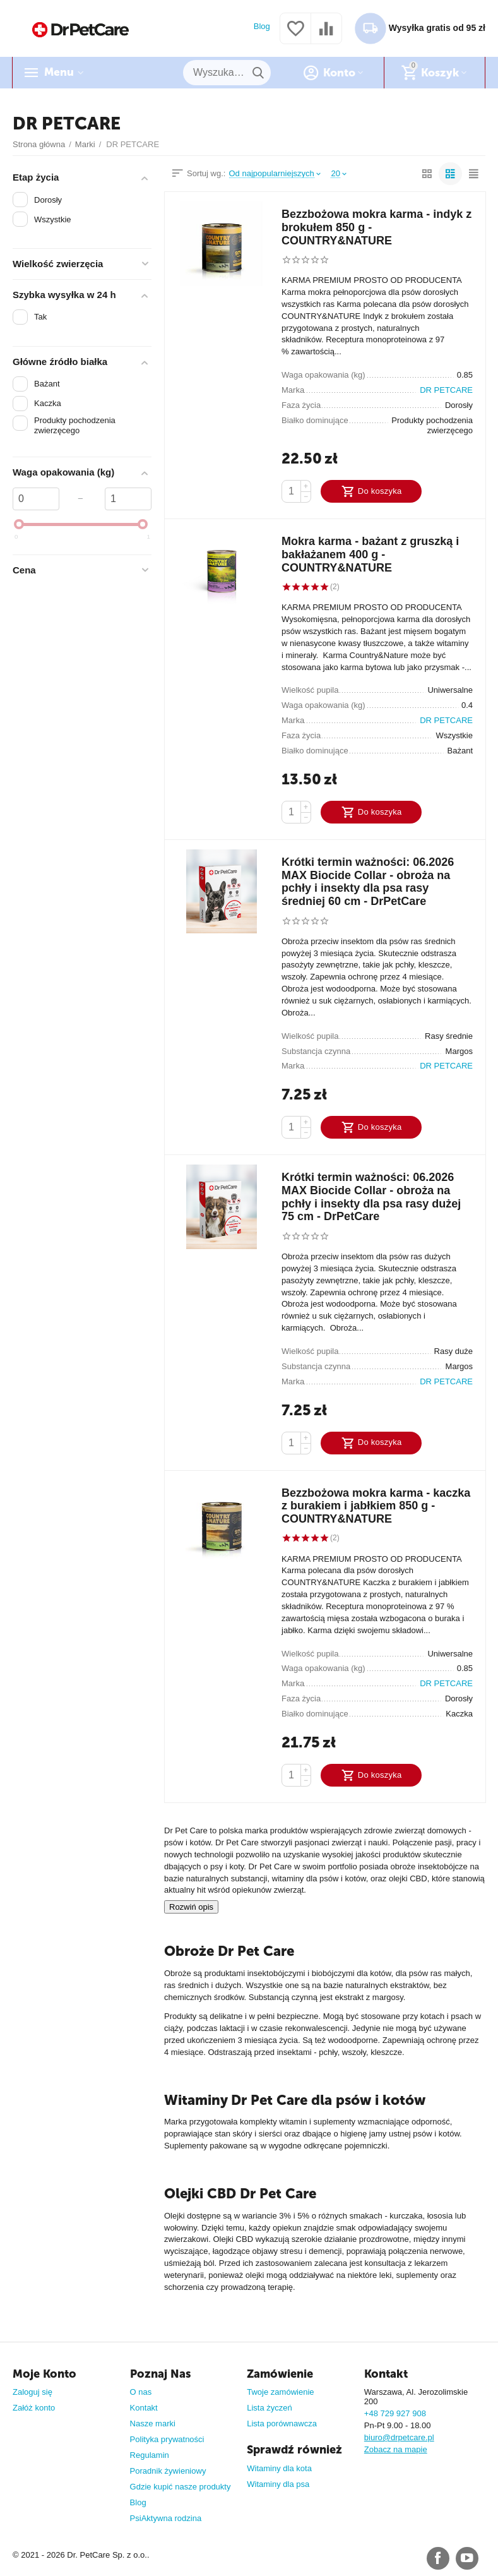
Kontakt (144, 2407)
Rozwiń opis (191, 1907)
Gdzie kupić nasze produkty (180, 2486)
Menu (59, 73)
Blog (262, 26)
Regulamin (149, 2455)
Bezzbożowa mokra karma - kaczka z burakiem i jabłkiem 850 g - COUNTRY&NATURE (376, 1506)
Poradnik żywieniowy (168, 2471)
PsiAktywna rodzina (166, 2518)
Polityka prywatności (167, 2439)
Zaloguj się (32, 2392)
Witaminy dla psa (278, 2484)
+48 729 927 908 (395, 2413)
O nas (141, 2392)
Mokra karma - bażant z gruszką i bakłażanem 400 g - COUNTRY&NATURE (370, 554)
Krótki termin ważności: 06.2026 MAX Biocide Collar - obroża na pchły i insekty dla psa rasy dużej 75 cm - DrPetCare (371, 1197)
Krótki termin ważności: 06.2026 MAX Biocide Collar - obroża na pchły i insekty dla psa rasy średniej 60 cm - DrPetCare (368, 882)
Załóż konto (34, 2407)
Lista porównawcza (282, 2423)
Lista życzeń (269, 2407)
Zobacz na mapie (395, 2449)
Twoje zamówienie (280, 2392)
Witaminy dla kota (279, 2468)
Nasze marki (152, 2423)
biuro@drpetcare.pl (399, 2437)
